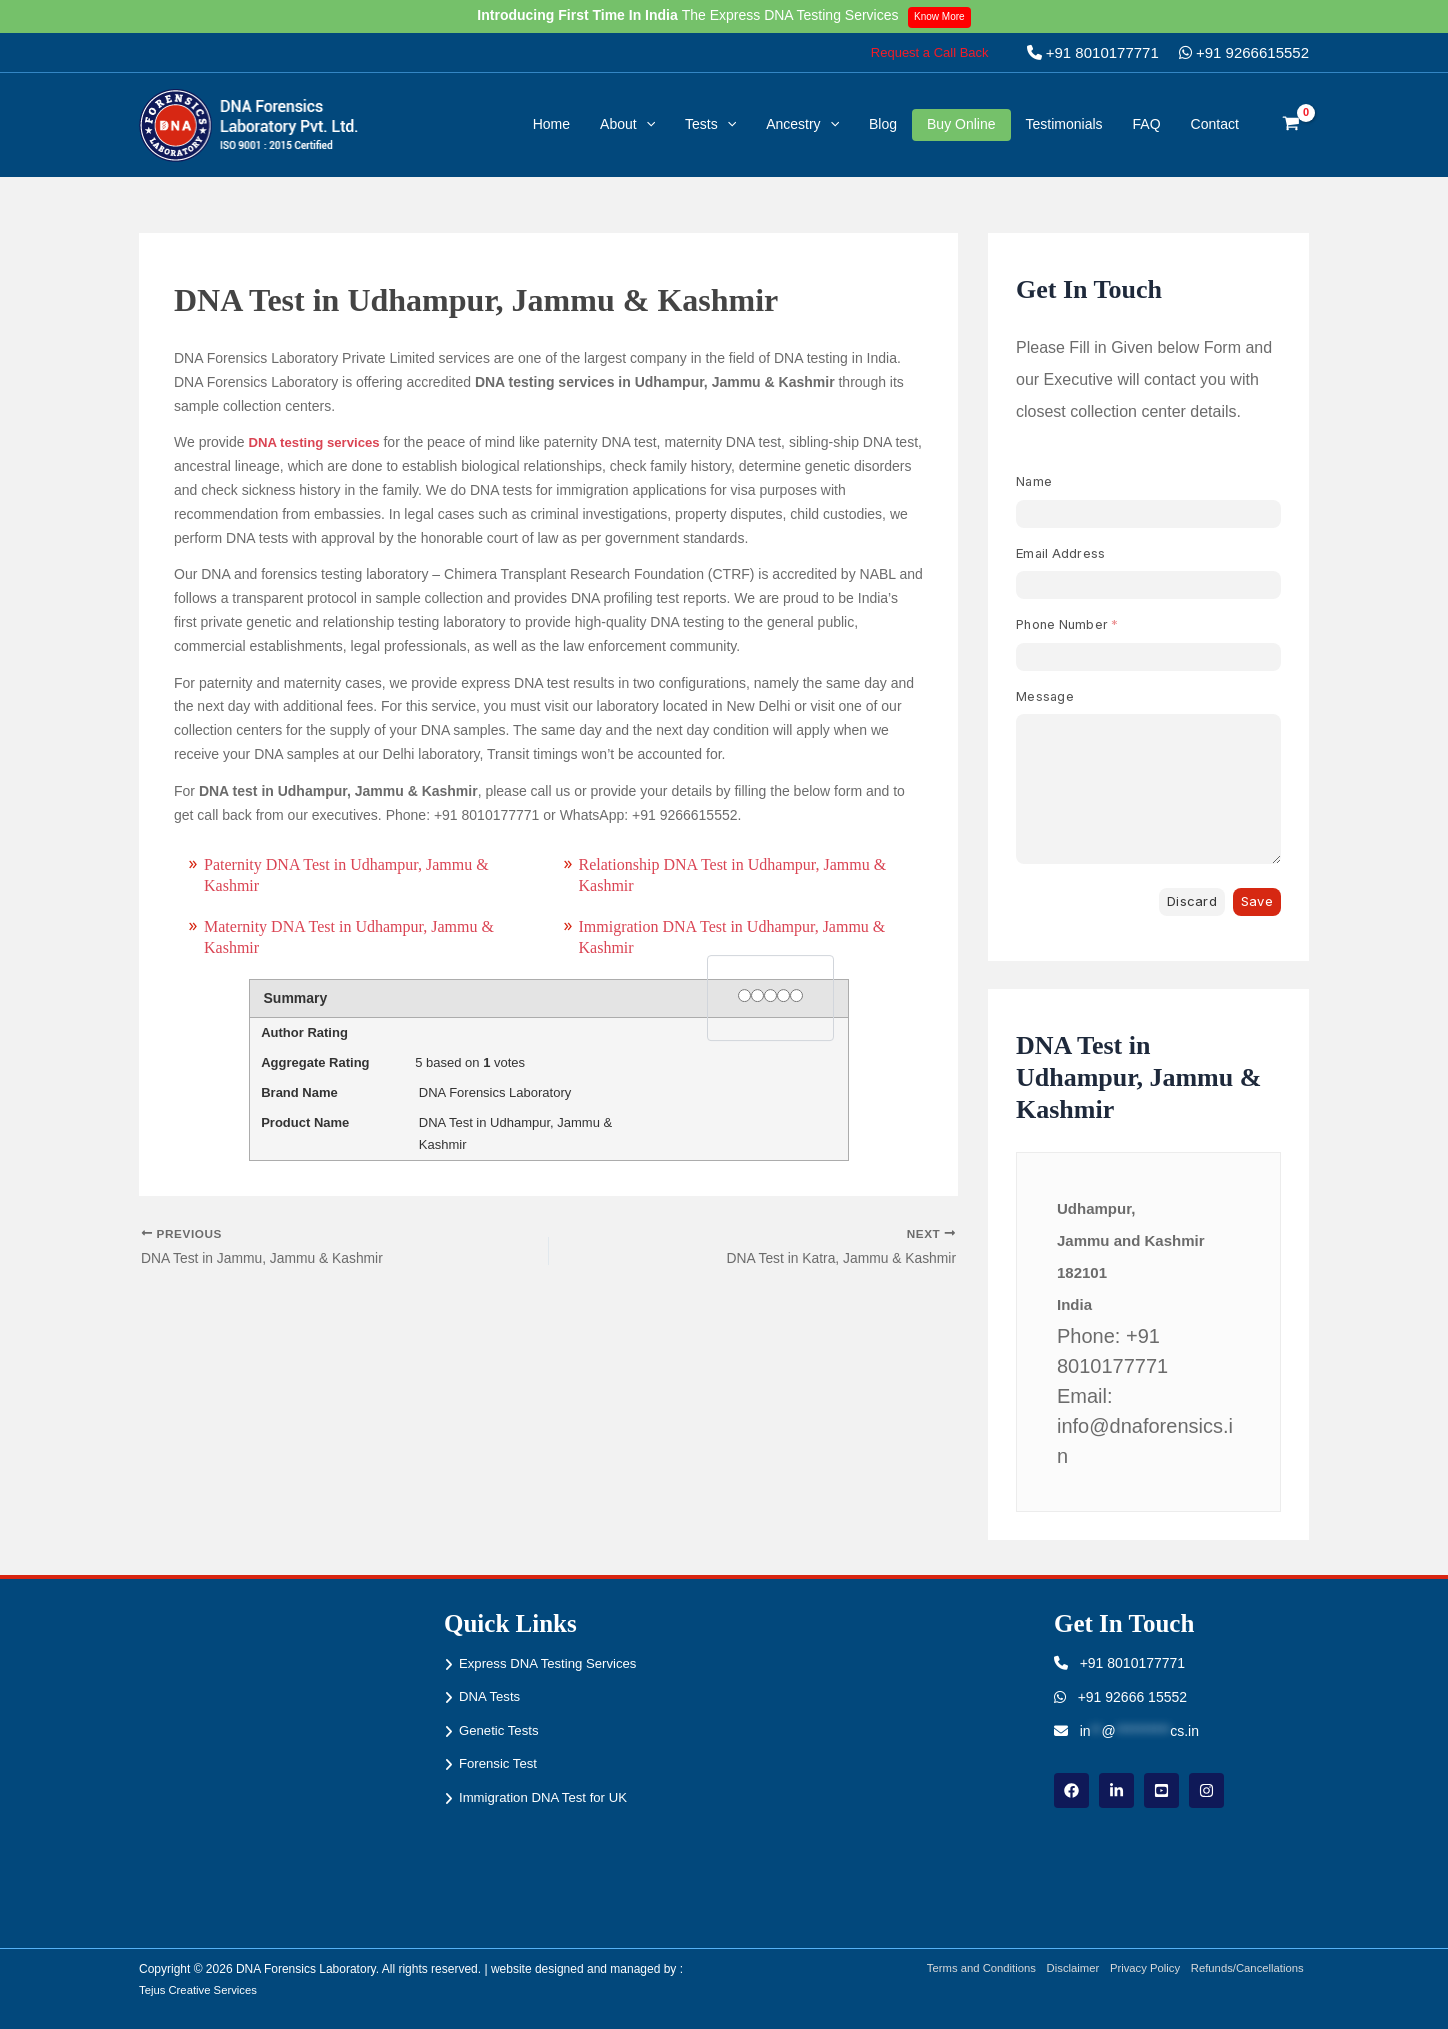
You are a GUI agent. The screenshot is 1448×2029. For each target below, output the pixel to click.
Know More (943, 16)
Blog (883, 124)
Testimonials (1064, 124)
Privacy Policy (1139, 1969)
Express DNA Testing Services (553, 1663)
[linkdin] (1116, 1790)
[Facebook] (1071, 1790)
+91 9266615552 (1244, 52)
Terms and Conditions (964, 1969)
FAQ (1147, 124)
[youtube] (1161, 1790)
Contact (1215, 124)
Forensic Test (500, 1764)
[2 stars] (757, 996)
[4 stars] (783, 996)
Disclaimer (1062, 1969)
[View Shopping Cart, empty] (1291, 125)
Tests (710, 124)
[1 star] (744, 996)
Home (551, 124)
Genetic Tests (501, 1731)
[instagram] (1206, 1790)
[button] (930, 52)
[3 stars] (770, 996)
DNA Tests (491, 1697)
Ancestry (802, 124)
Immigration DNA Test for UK (548, 1798)
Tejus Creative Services (201, 1990)
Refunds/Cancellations (1249, 1969)
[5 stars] (796, 996)
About (627, 124)
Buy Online (961, 124)
